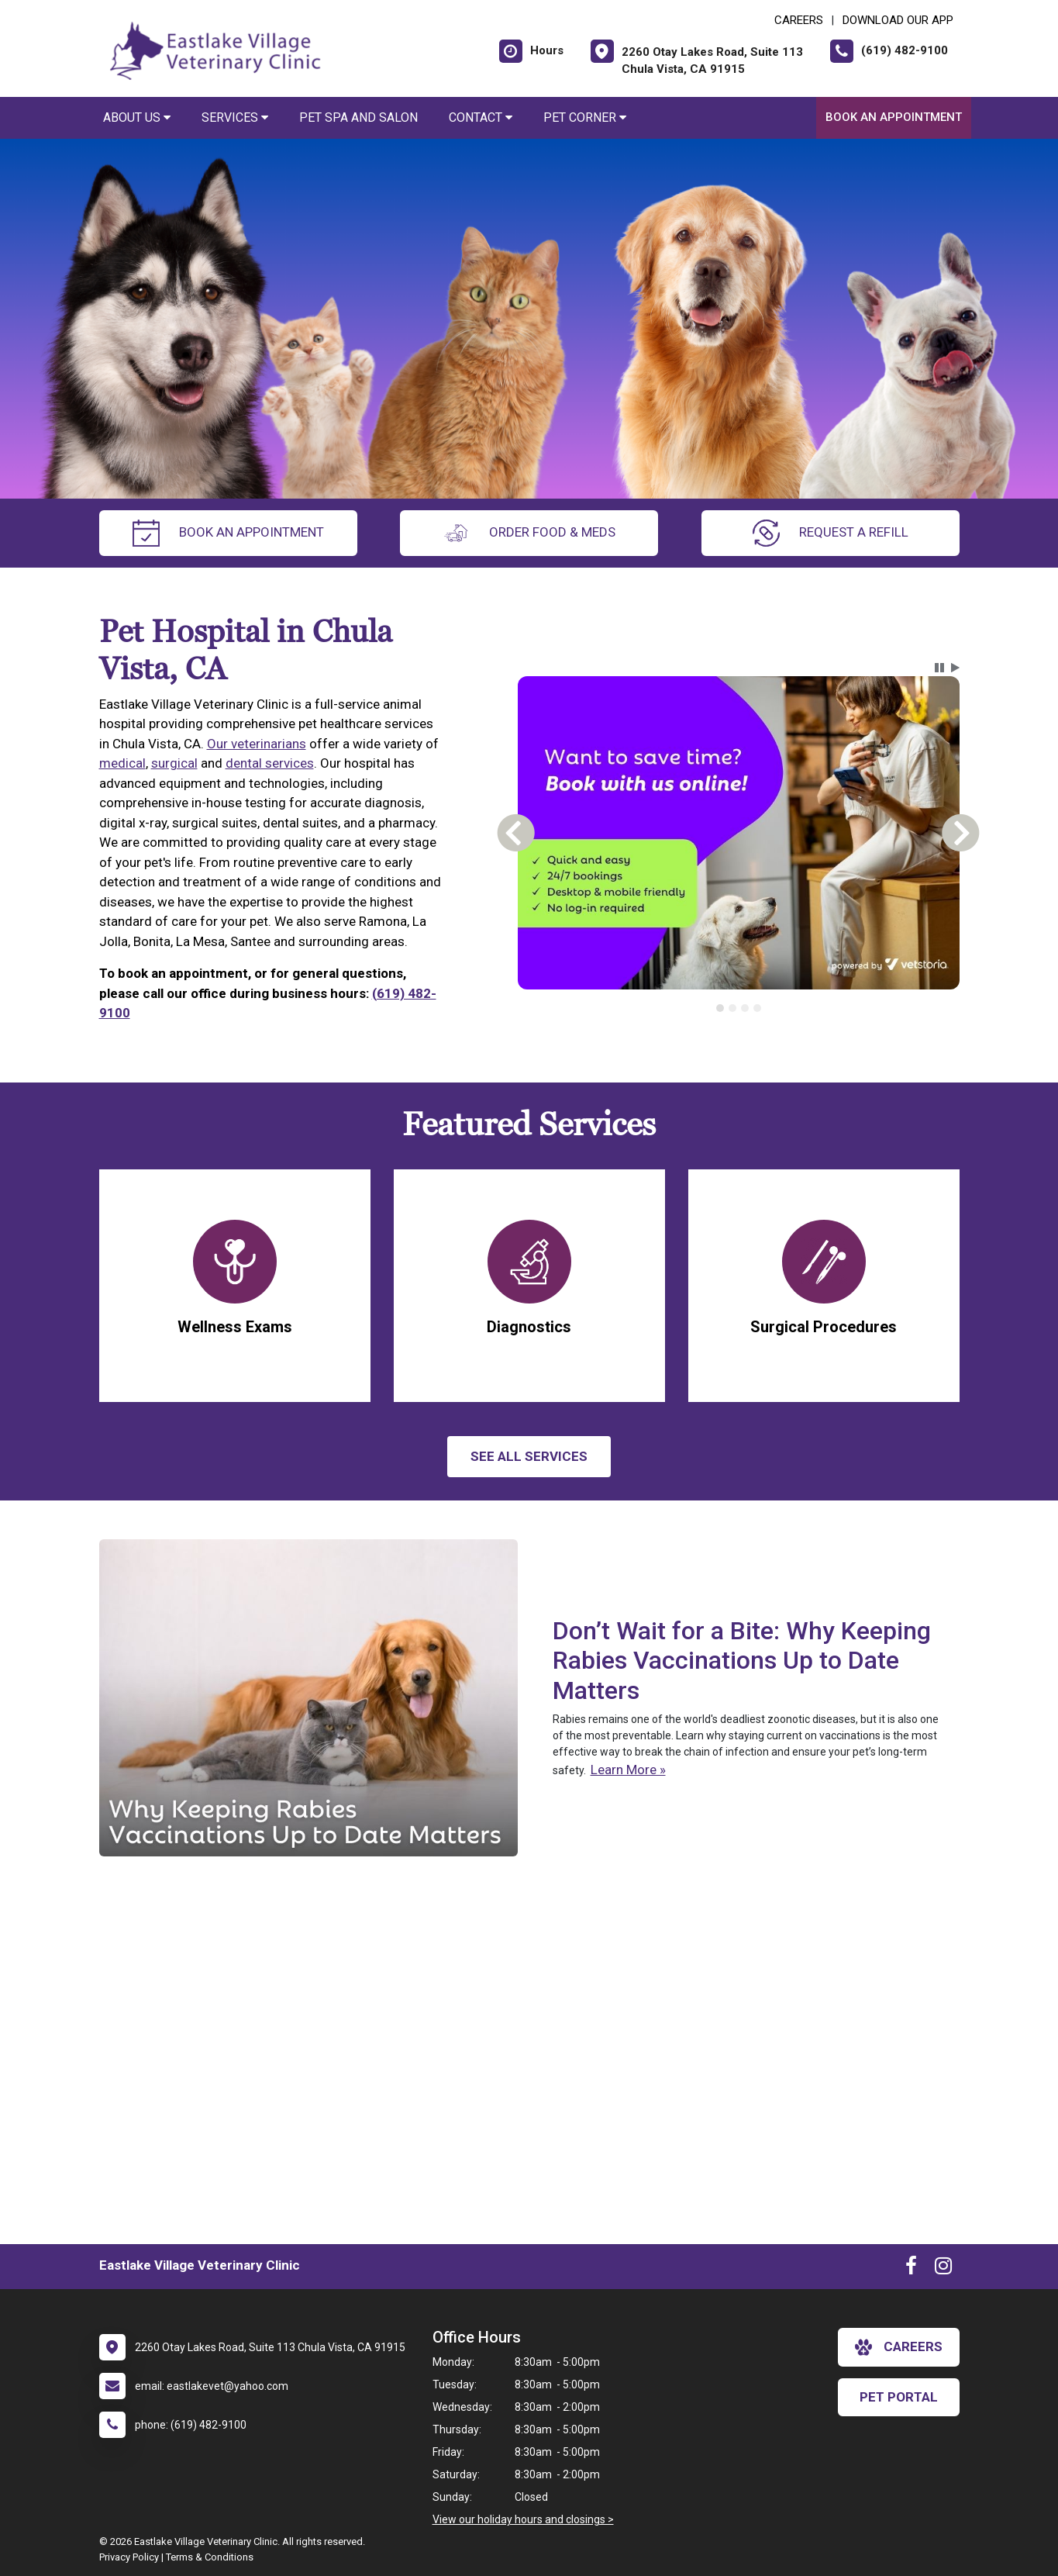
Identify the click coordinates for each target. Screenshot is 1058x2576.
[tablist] (738, 1008)
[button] (939, 667)
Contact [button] (480, 117)
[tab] (720, 1008)
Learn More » (628, 1769)
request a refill (830, 533)
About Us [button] (137, 117)
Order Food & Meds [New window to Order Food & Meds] (529, 533)
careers (899, 2347)
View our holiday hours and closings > (523, 2519)
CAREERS (798, 20)
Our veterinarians (256, 743)
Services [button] (235, 117)
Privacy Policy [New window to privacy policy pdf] (129, 2557)
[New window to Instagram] (943, 2269)
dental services (270, 763)
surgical (174, 763)
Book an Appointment (893, 117)
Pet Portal (899, 2397)
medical (122, 763)
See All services (529, 1456)
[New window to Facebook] (911, 2269)
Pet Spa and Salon (358, 117)
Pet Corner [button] (584, 117)
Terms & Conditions (209, 2557)
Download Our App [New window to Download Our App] (898, 20)
